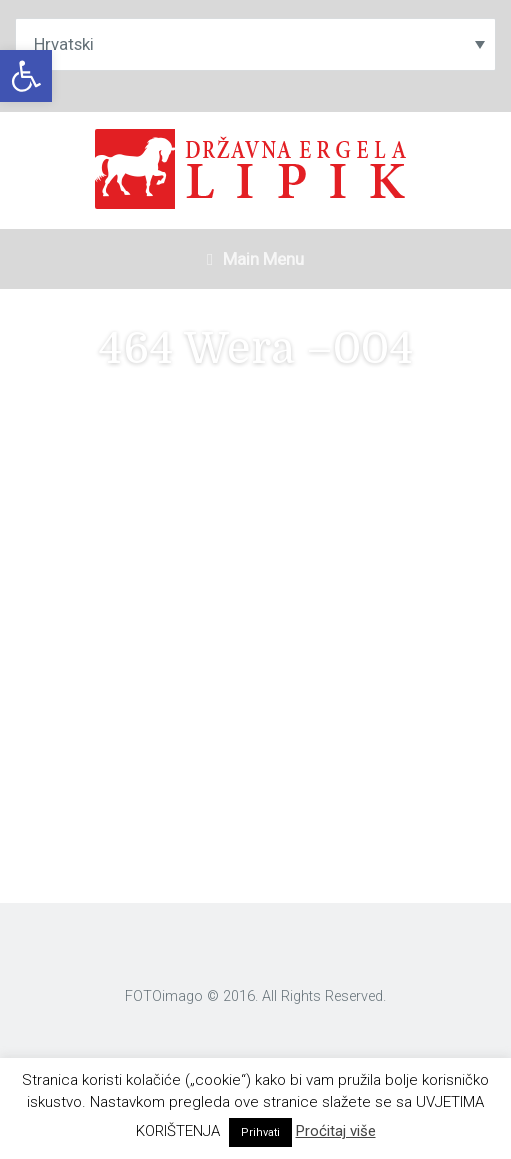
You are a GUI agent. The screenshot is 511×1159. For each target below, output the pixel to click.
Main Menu (255, 259)
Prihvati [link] (260, 1132)
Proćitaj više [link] (336, 1131)
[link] (26, 76)
